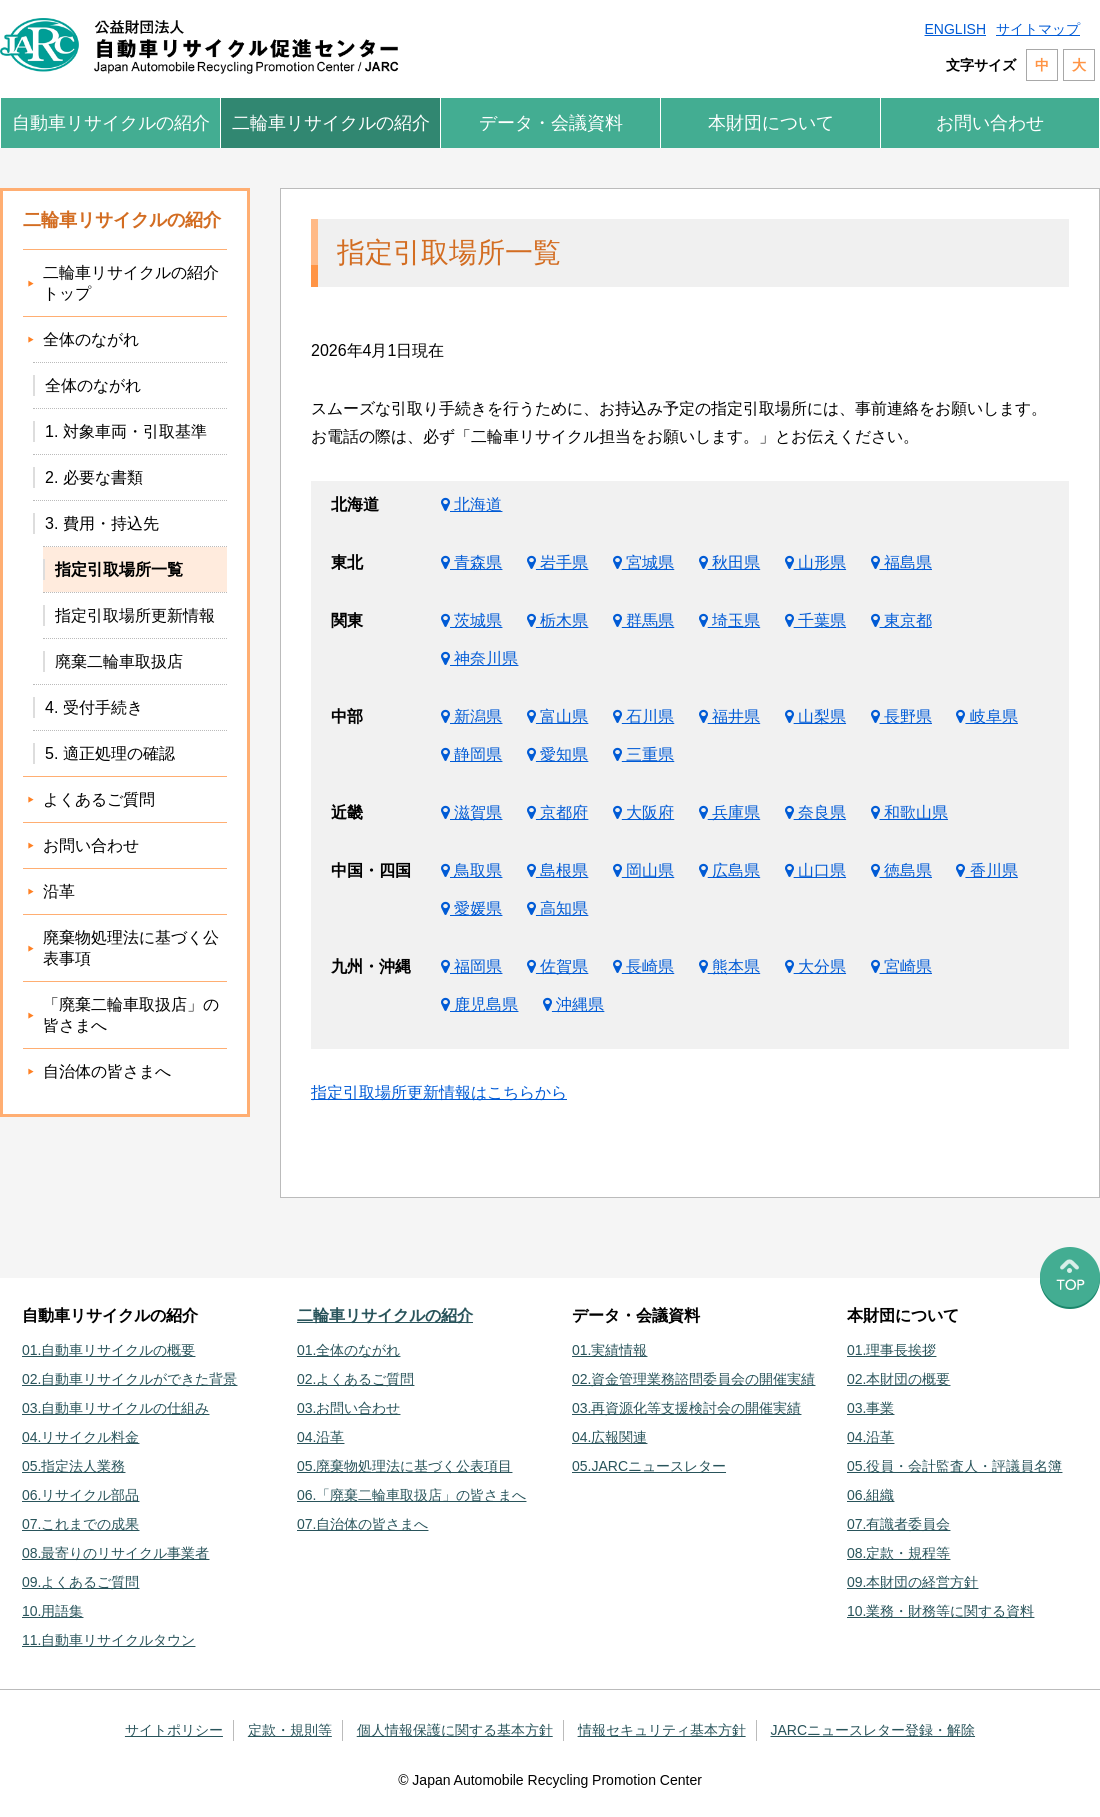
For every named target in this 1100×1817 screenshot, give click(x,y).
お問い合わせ (990, 123)
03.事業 (870, 1408)
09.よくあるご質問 (80, 1582)
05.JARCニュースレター (649, 1466)
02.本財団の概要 (898, 1379)
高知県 (557, 908)
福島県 (901, 562)
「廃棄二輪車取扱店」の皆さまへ (131, 1015)
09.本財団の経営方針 (912, 1582)
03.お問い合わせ (348, 1408)
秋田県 (729, 562)
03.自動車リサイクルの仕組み (115, 1408)
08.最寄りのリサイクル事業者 (115, 1553)
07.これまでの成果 (80, 1524)
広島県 (729, 870)
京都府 (557, 812)
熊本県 (729, 966)
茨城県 (471, 620)
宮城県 (643, 562)
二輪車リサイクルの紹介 (331, 123)
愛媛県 (471, 908)
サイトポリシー (174, 1730)
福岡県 (471, 966)
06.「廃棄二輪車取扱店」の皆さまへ (411, 1495)
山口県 (815, 870)
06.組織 (870, 1495)
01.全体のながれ (348, 1350)
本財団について (771, 123)
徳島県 (901, 870)
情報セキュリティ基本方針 (662, 1730)
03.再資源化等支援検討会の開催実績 (686, 1408)
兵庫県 (729, 812)
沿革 (59, 891)
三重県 (643, 754)
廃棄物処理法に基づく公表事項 (131, 948)
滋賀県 (471, 812)
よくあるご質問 (99, 799)
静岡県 (471, 754)
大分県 (815, 966)
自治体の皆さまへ (107, 1071)
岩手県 (557, 562)
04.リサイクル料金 (80, 1437)
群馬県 (643, 620)
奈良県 (815, 812)
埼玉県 (729, 620)
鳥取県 (471, 870)
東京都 (901, 620)
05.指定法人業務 (73, 1466)
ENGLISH (955, 29)
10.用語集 (52, 1611)
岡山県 (643, 870)
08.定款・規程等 (898, 1553)
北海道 (471, 504)
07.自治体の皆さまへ (362, 1524)
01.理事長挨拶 (891, 1350)
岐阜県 (986, 716)
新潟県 (471, 716)
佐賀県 (557, 966)
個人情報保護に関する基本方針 (455, 1730)
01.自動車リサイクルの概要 (108, 1350)
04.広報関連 (609, 1437)
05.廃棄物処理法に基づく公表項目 (404, 1466)
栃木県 (557, 620)
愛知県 (557, 754)
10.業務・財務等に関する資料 (940, 1611)
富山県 (557, 716)
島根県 (557, 870)
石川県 (643, 716)
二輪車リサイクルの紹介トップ (131, 283)
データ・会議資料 (551, 123)
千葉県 (815, 620)
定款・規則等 (290, 1730)
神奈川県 (479, 658)
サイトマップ (1038, 29)
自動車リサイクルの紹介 (111, 123)
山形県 (815, 562)
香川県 (986, 870)
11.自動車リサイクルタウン (108, 1640)
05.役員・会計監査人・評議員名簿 (954, 1466)
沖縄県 (573, 1004)
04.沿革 (320, 1437)
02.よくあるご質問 (355, 1379)
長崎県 (643, 966)
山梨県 (815, 716)
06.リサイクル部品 (80, 1495)
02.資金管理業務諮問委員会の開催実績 (693, 1379)
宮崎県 (901, 966)
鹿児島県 (479, 1004)
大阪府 (643, 812)
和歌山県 (909, 812)
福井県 (729, 716)
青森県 (471, 562)
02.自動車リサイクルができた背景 (129, 1379)
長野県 (901, 716)
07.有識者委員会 (898, 1524)
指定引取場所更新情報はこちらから (439, 1092)
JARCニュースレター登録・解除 (873, 1730)
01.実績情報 (609, 1350)
